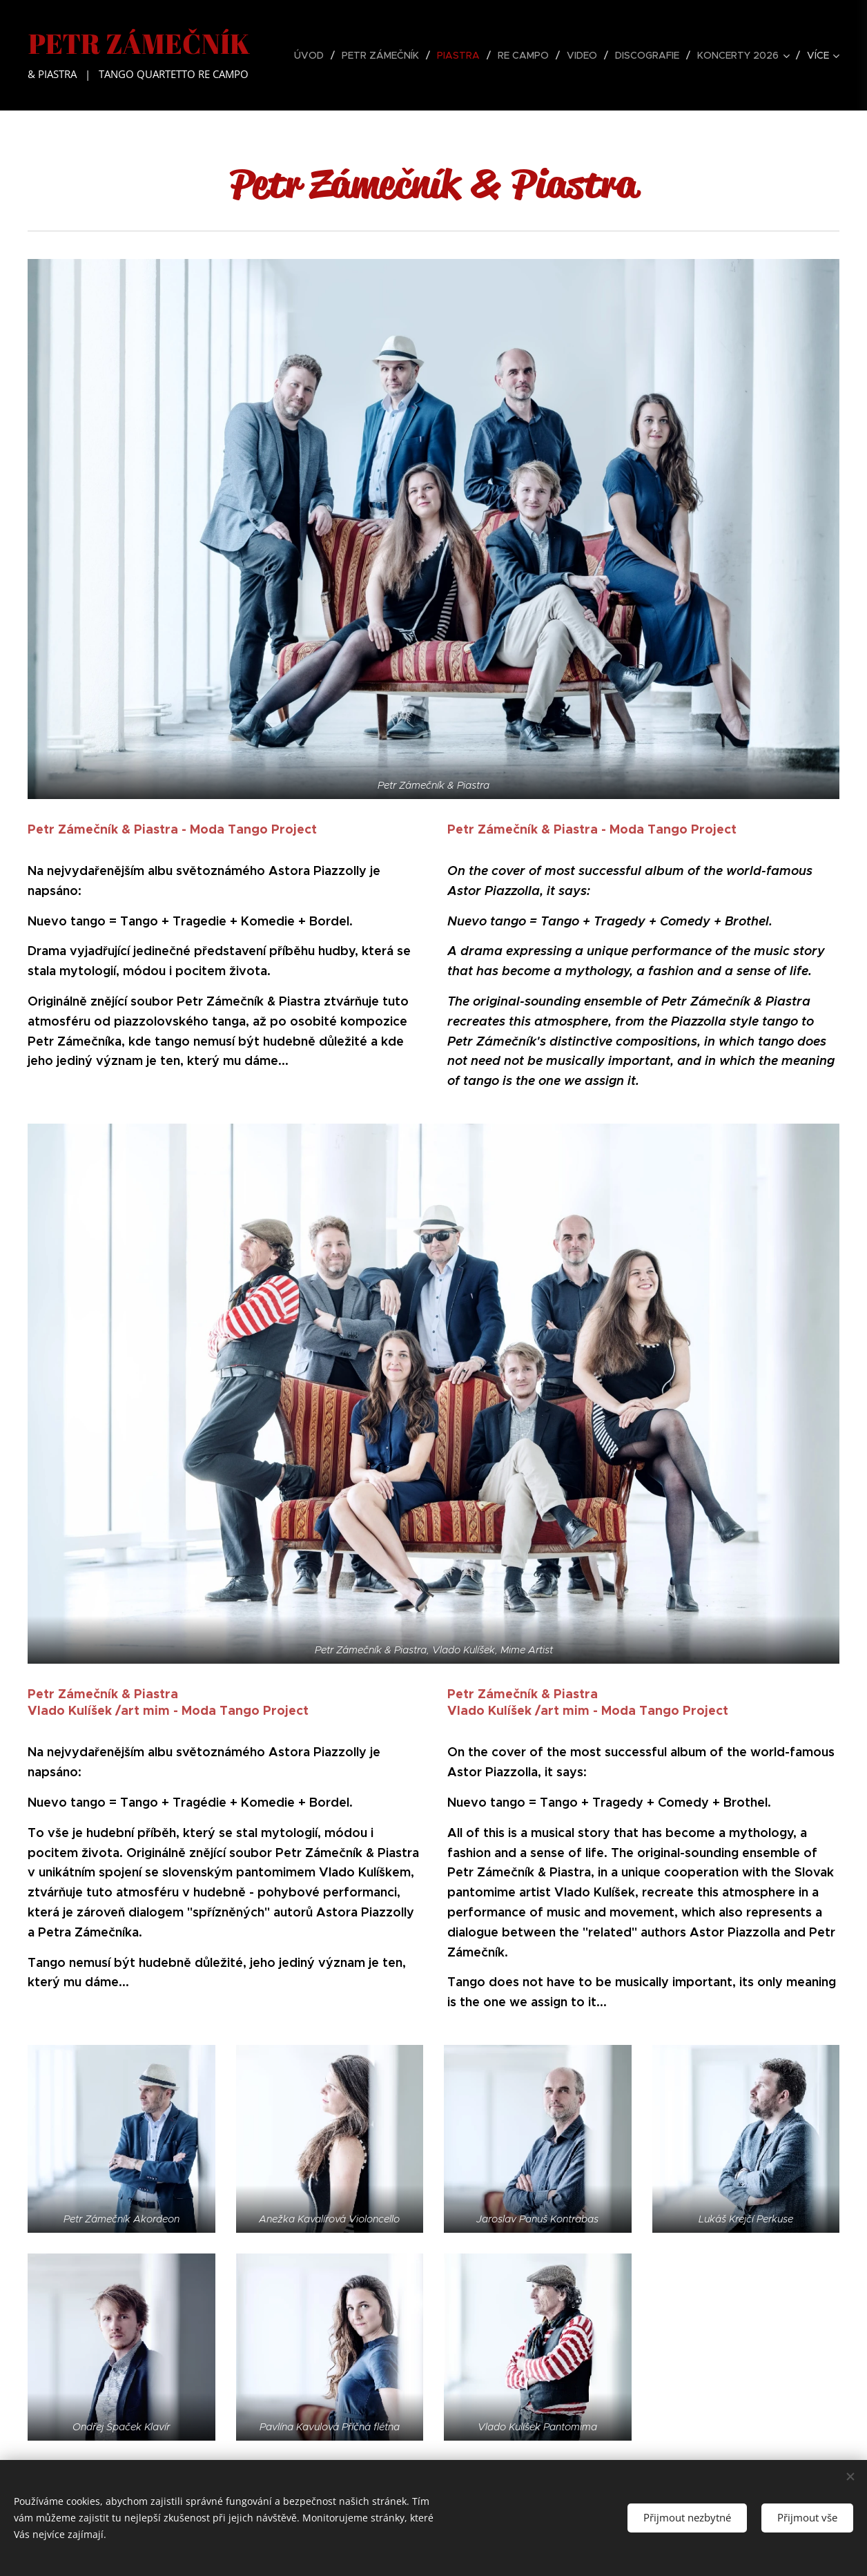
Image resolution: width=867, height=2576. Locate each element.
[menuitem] (313, 55)
